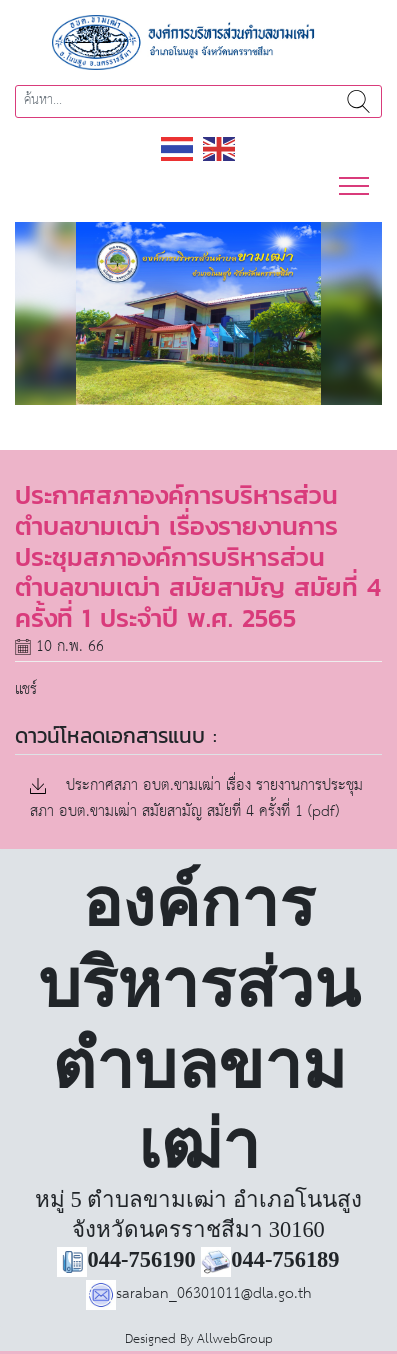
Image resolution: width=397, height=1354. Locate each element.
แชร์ (26, 689)
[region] (198, 314)
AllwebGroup (235, 1339)
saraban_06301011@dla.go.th (199, 1293)
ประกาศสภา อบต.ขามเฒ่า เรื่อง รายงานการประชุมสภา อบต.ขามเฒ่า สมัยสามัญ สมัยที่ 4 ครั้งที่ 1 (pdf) (196, 800)
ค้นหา (358, 101)
